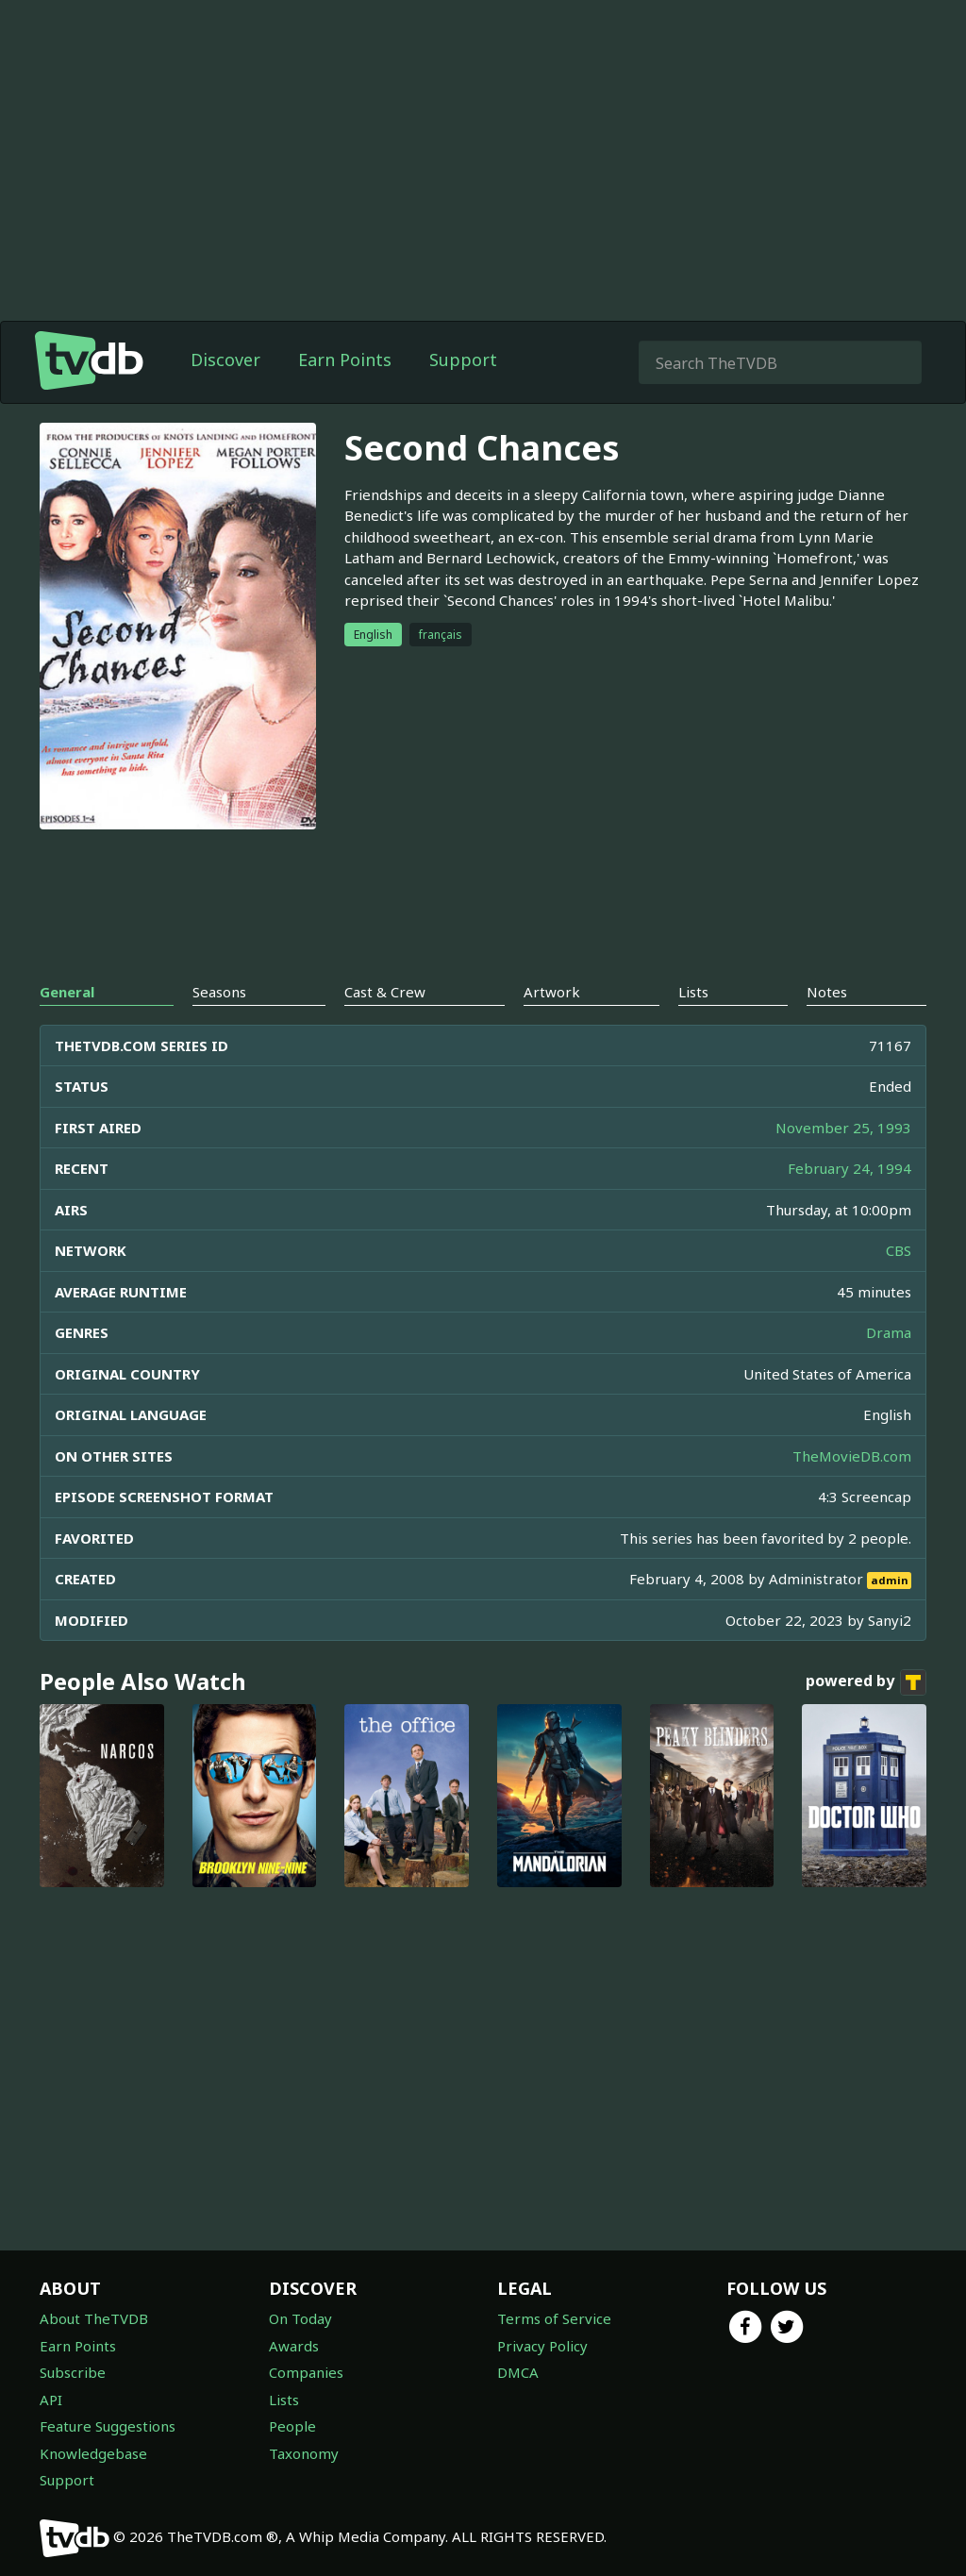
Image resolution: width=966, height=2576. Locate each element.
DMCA (518, 2372)
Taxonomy (304, 2453)
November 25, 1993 (843, 1127)
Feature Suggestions (107, 2426)
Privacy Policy (542, 2345)
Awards (294, 2345)
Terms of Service (554, 2318)
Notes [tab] (827, 991)
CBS (898, 1250)
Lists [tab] (693, 991)
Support (463, 359)
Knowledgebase (93, 2453)
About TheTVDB (94, 2318)
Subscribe (73, 2372)
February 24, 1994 (849, 1168)
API (51, 2399)
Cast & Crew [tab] (384, 991)
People (292, 2426)
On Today (300, 2318)
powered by (866, 1682)
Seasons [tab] (219, 991)
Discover (225, 359)
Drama (888, 1332)
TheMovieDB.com (851, 1456)
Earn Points (344, 359)
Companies (306, 2372)
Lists (284, 2399)
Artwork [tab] (552, 991)
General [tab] (67, 991)
